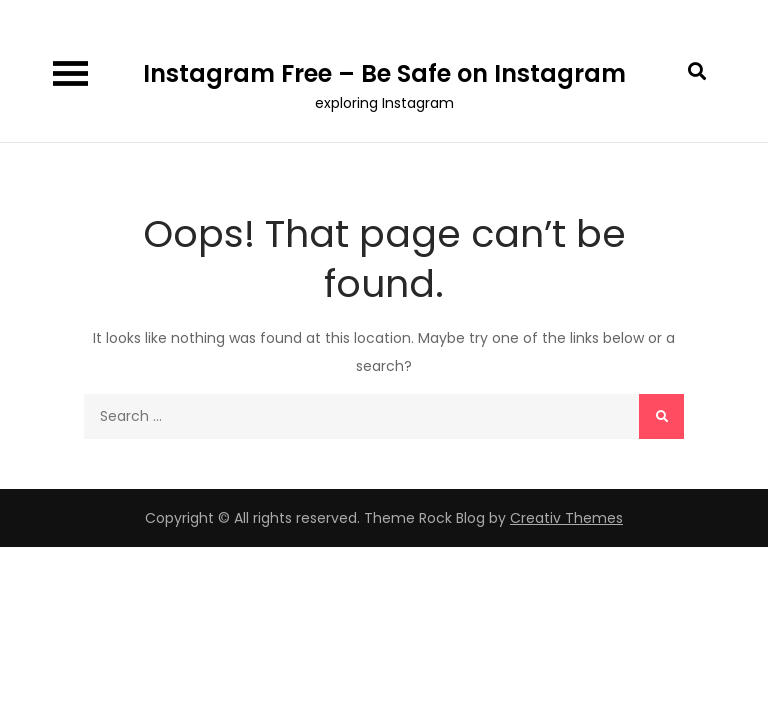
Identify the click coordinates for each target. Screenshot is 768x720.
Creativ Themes (566, 518)
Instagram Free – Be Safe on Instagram (384, 73)
